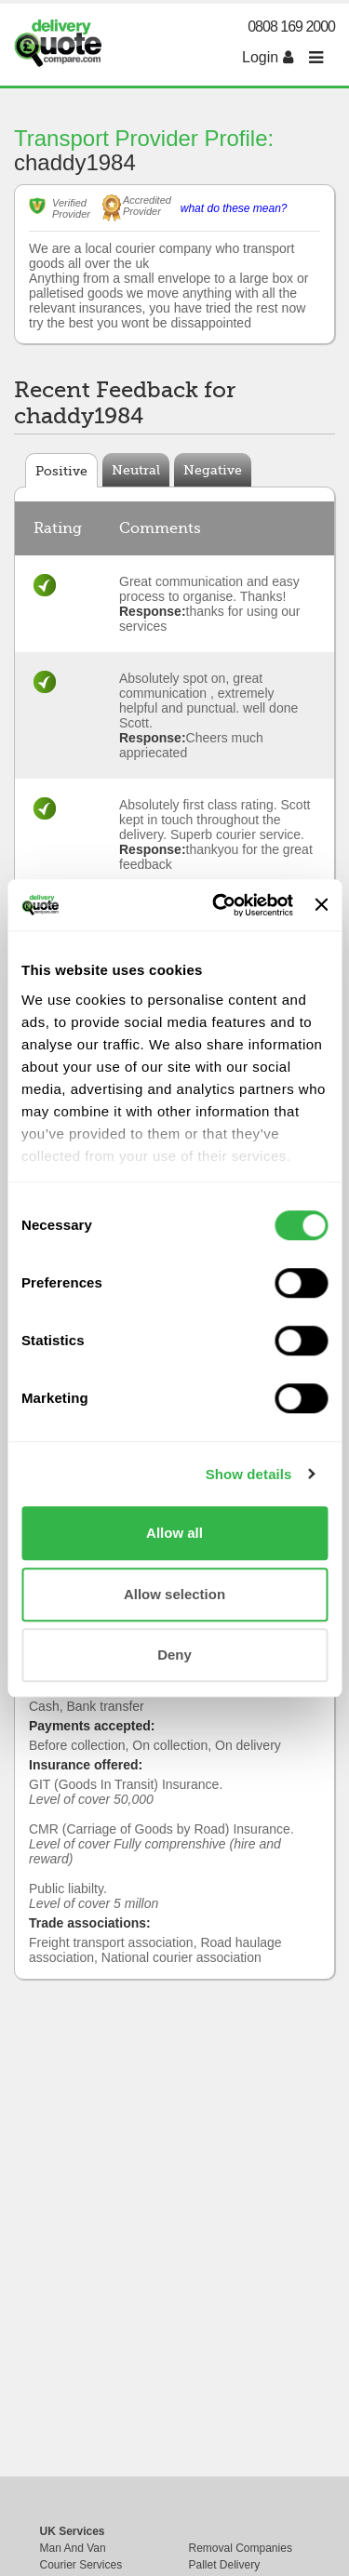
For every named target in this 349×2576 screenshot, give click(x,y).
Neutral (136, 469)
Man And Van (73, 2548)
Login (267, 57)
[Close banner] (321, 905)
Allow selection (174, 1594)
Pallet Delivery (225, 2564)
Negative (212, 469)
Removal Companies (240, 2548)
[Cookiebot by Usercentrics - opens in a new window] (219, 905)
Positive (61, 470)
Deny (174, 1654)
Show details (249, 1474)
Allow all (174, 1533)
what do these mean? (234, 208)
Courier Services (81, 2564)
